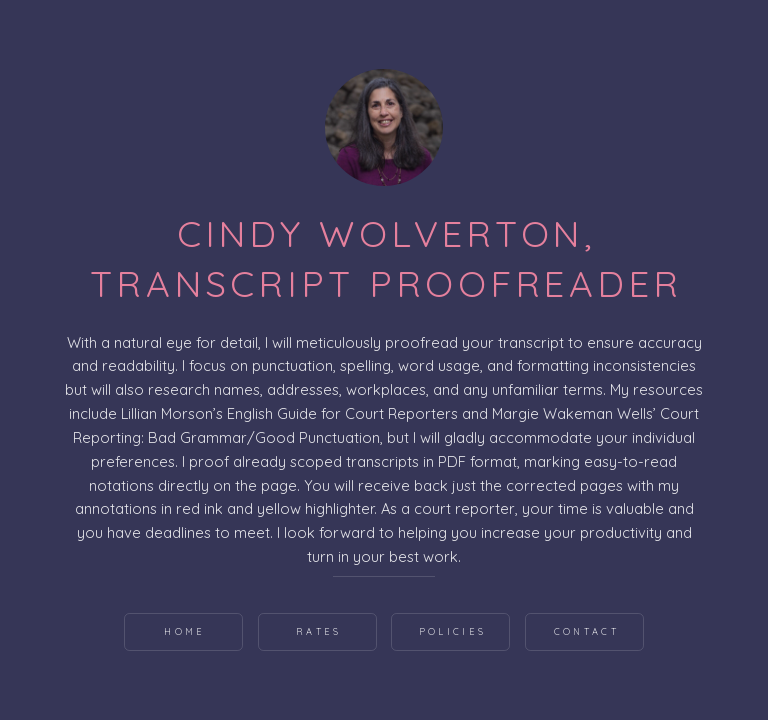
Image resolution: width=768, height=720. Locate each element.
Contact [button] (586, 631)
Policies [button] (452, 631)
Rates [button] (319, 631)
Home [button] (184, 631)
